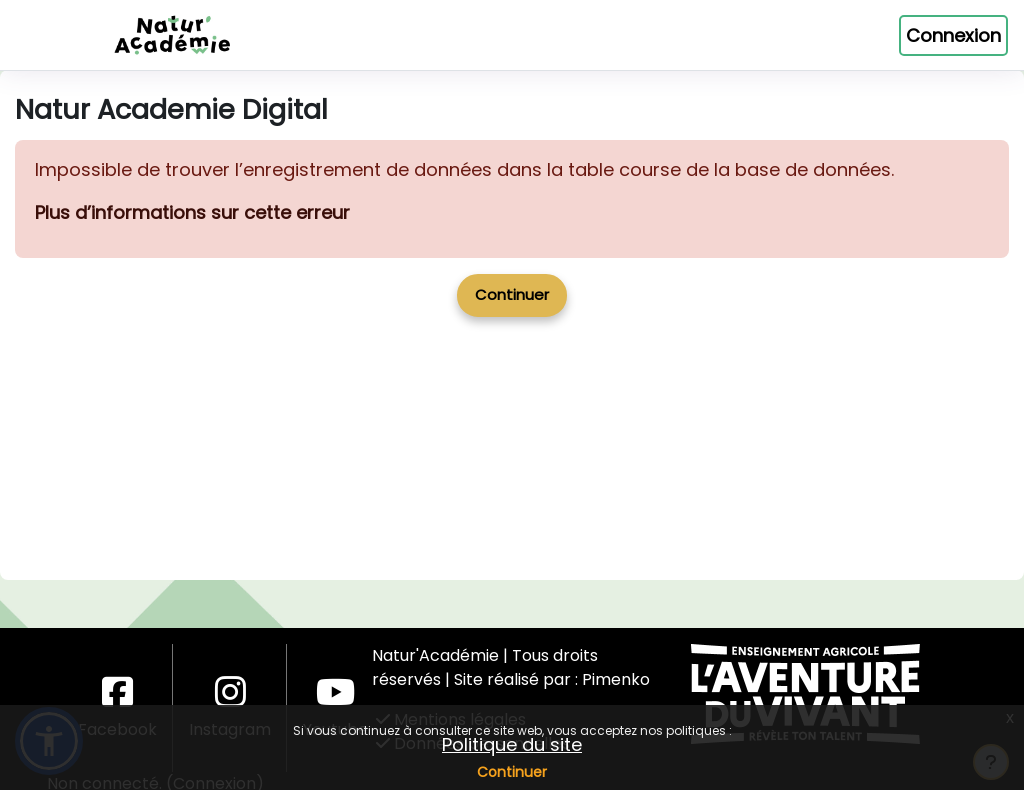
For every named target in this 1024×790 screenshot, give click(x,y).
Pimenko (616, 679)
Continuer (512, 772)
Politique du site (512, 744)
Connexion (953, 35)
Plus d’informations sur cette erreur (192, 282)
